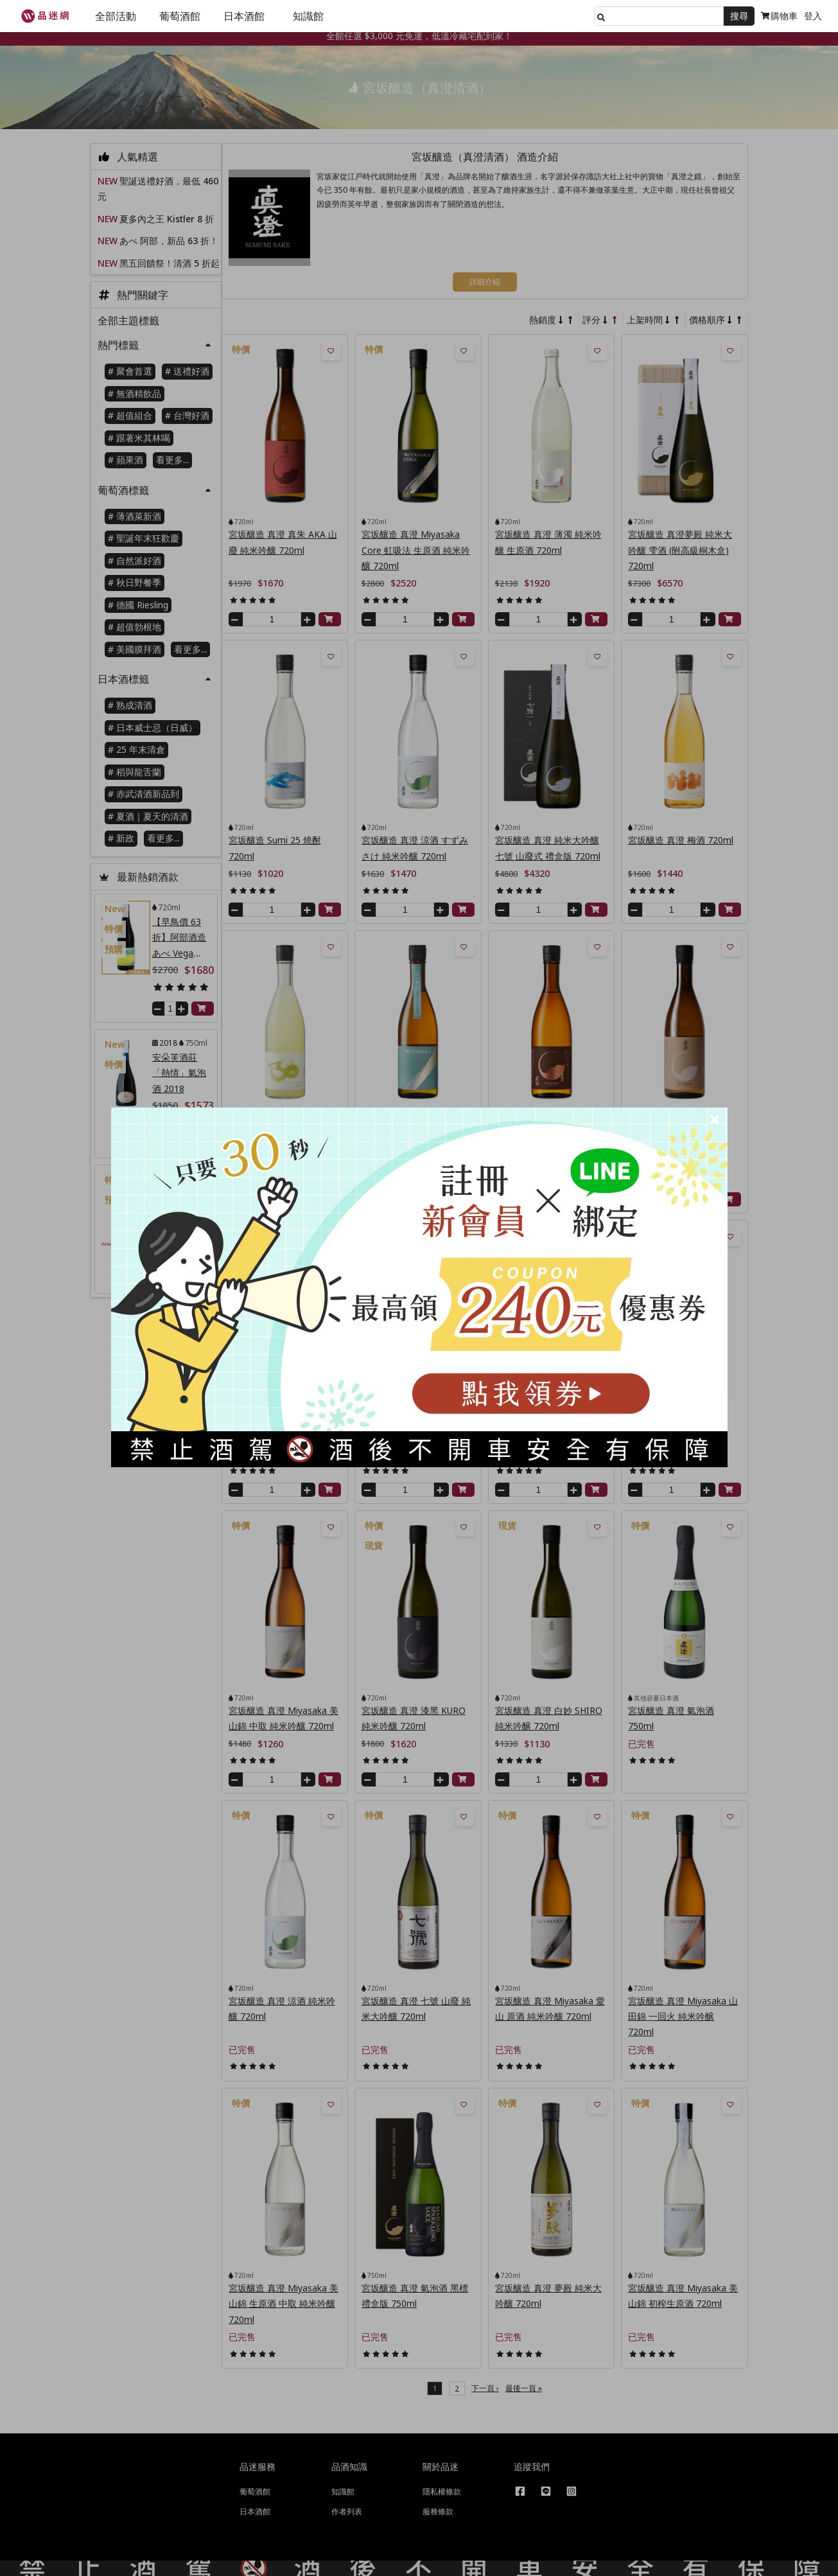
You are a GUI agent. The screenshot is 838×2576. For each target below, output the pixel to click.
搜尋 (739, 16)
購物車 (779, 16)
